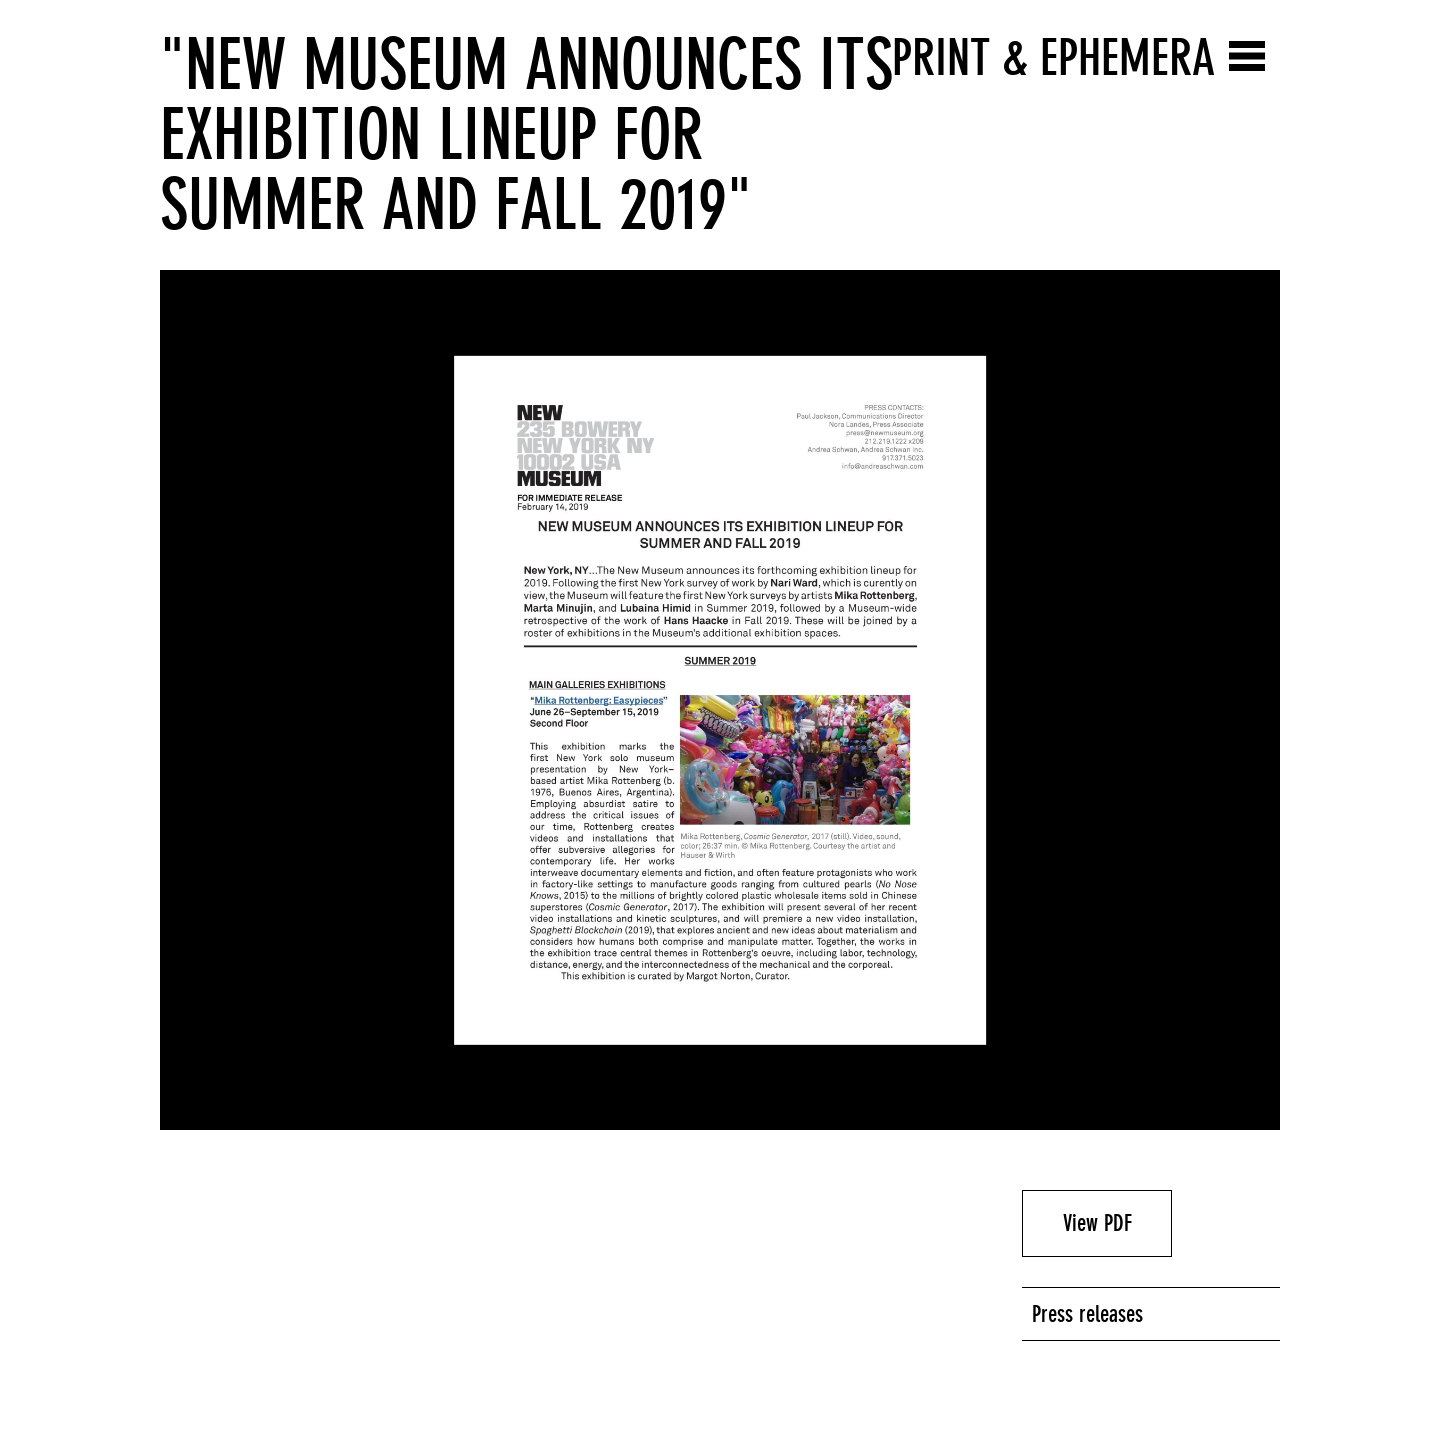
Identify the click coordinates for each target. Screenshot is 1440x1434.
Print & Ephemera (1053, 57)
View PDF (1097, 1223)
